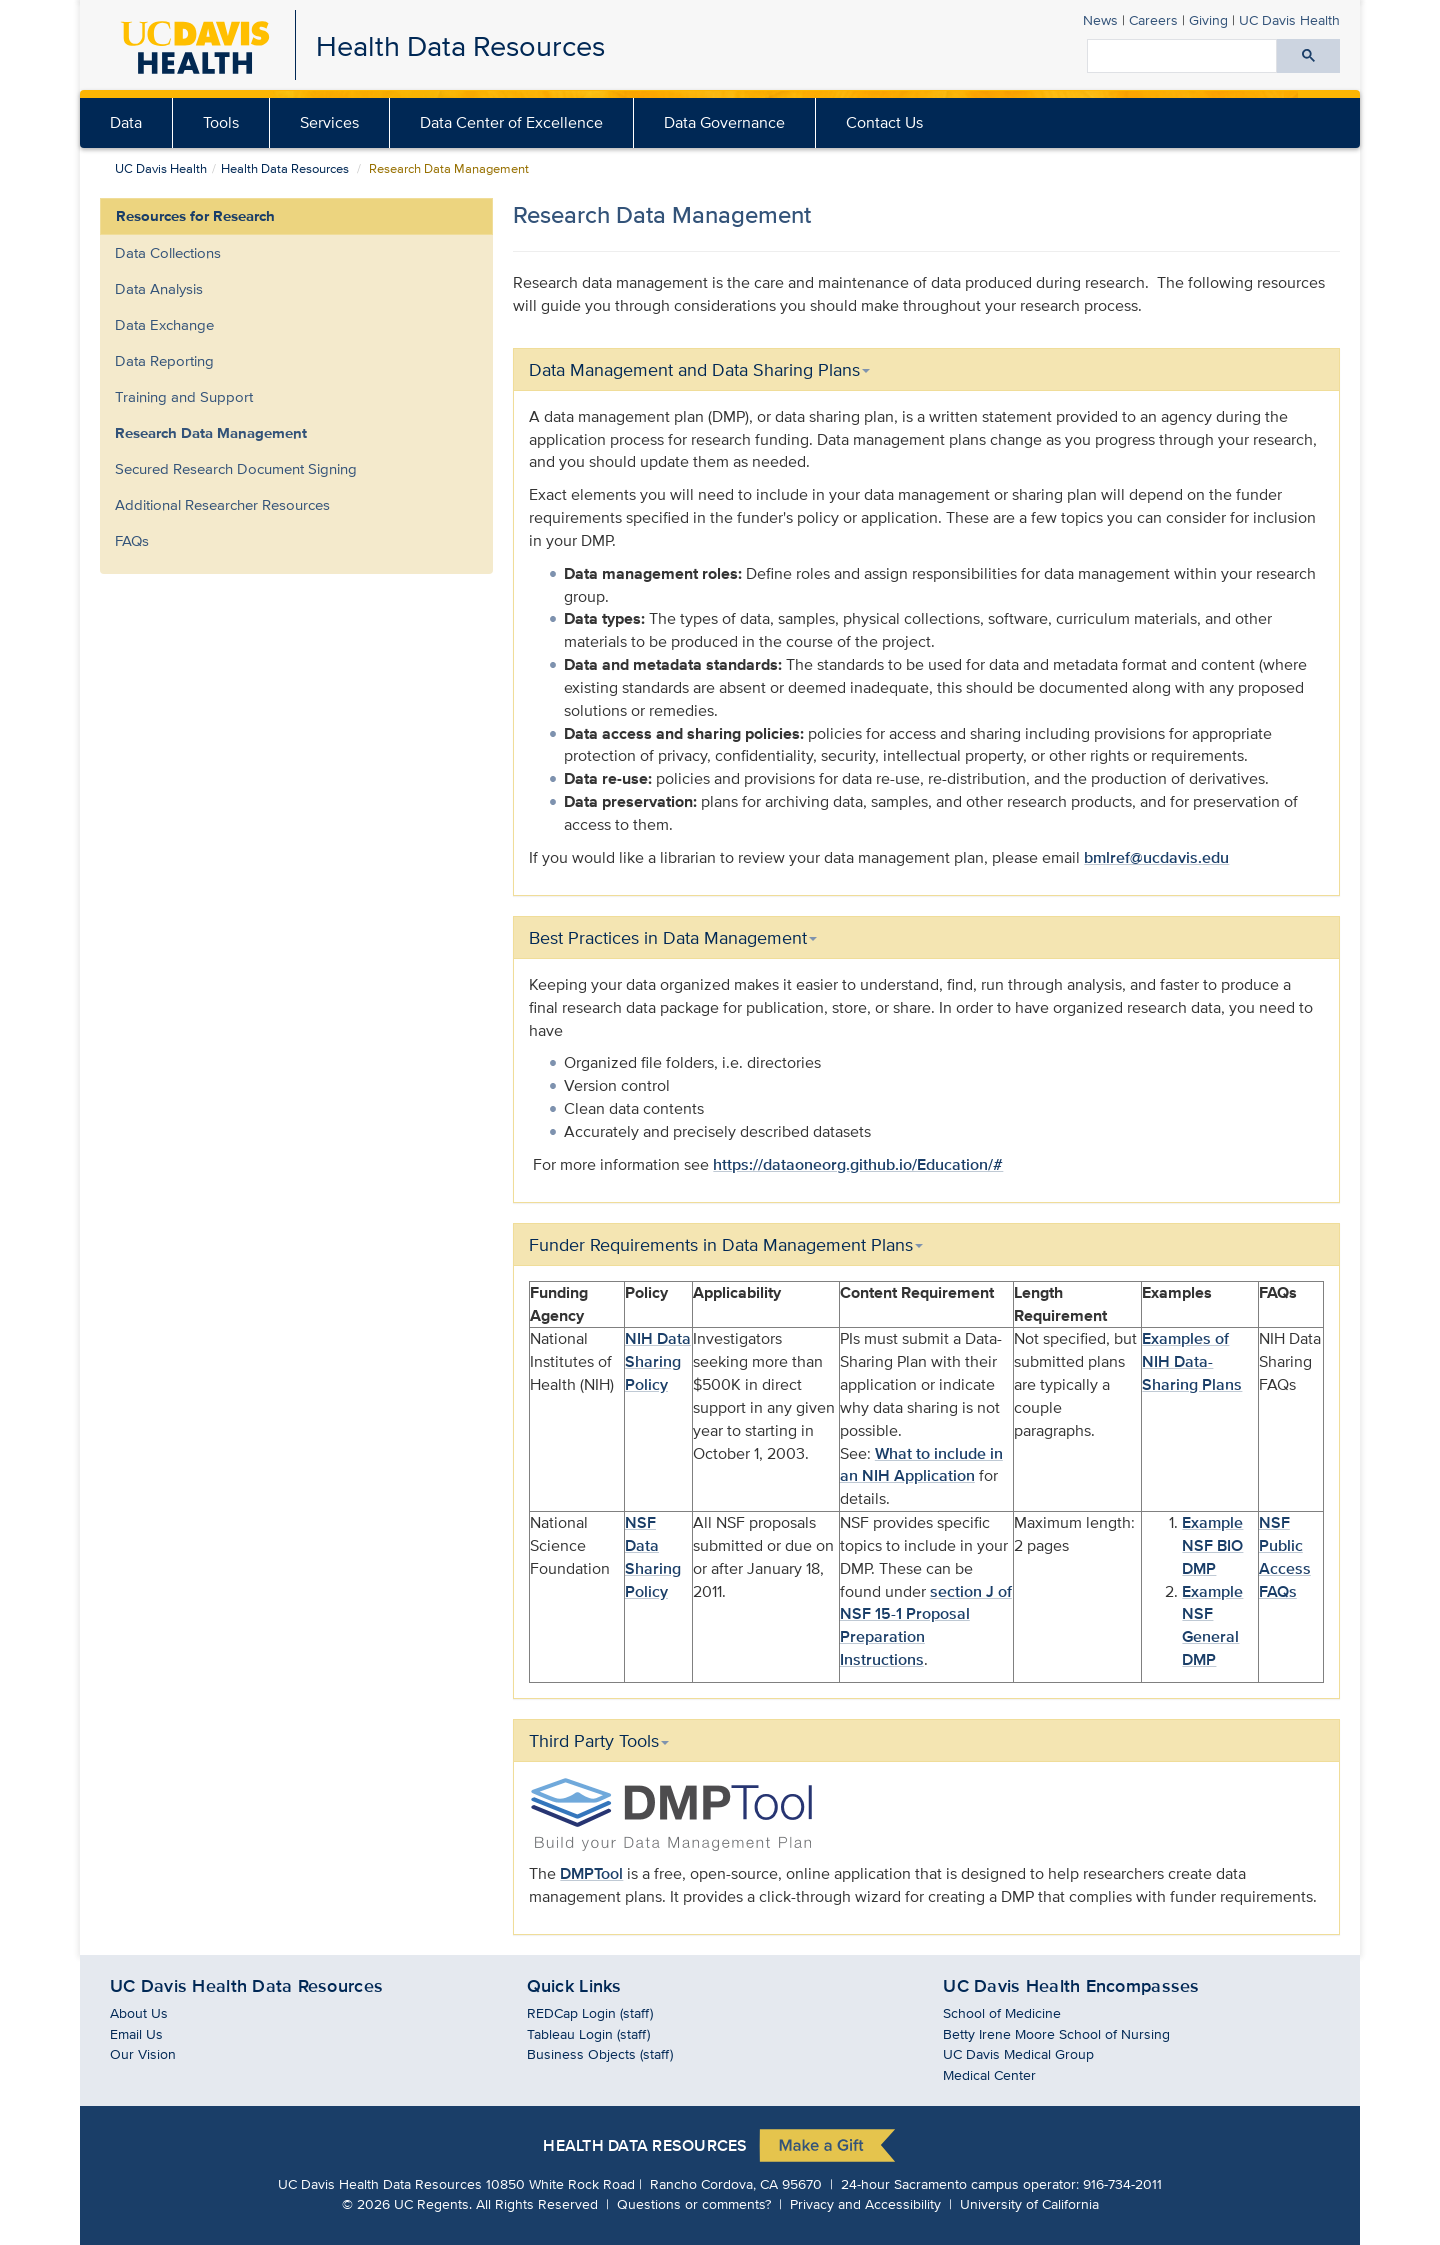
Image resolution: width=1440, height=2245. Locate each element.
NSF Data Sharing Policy (653, 1557)
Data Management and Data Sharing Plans (699, 369)
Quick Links (574, 1986)
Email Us (136, 2033)
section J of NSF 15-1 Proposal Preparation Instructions (926, 1626)
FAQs (132, 540)
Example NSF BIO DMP (1212, 1545)
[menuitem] (126, 123)
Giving (1208, 19)
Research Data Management (211, 433)
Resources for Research (195, 216)
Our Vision (143, 2053)
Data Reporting (164, 360)
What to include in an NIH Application (921, 1465)
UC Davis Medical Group (1018, 2053)
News (1100, 19)
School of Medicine (1002, 2012)
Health (1289, 19)
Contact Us (884, 122)
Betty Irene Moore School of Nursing (1056, 2033)
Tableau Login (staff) (588, 2033)
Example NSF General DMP (1212, 1626)
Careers (1153, 19)
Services (329, 122)
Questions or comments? (694, 2203)
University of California (1029, 2203)
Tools (221, 122)
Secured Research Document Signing (236, 468)
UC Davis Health (161, 168)
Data (126, 122)
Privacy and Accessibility (865, 2203)
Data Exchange (164, 324)
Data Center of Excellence (511, 122)
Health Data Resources (460, 45)
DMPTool (591, 1873)
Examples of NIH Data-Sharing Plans (1192, 1361)
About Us (139, 2012)
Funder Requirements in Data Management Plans (726, 1244)
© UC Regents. (407, 2203)
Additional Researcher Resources (222, 504)
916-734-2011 (1122, 2183)
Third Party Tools (599, 1740)
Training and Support (184, 396)
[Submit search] (1308, 56)
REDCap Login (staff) (590, 2012)
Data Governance (724, 122)
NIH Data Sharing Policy (658, 1361)
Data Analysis (159, 288)
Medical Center (989, 2074)
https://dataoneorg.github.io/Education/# (858, 1164)
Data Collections (168, 252)
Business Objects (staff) (600, 2053)
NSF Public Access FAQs (1285, 1557)
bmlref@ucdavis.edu (1156, 857)
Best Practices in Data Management (673, 937)
